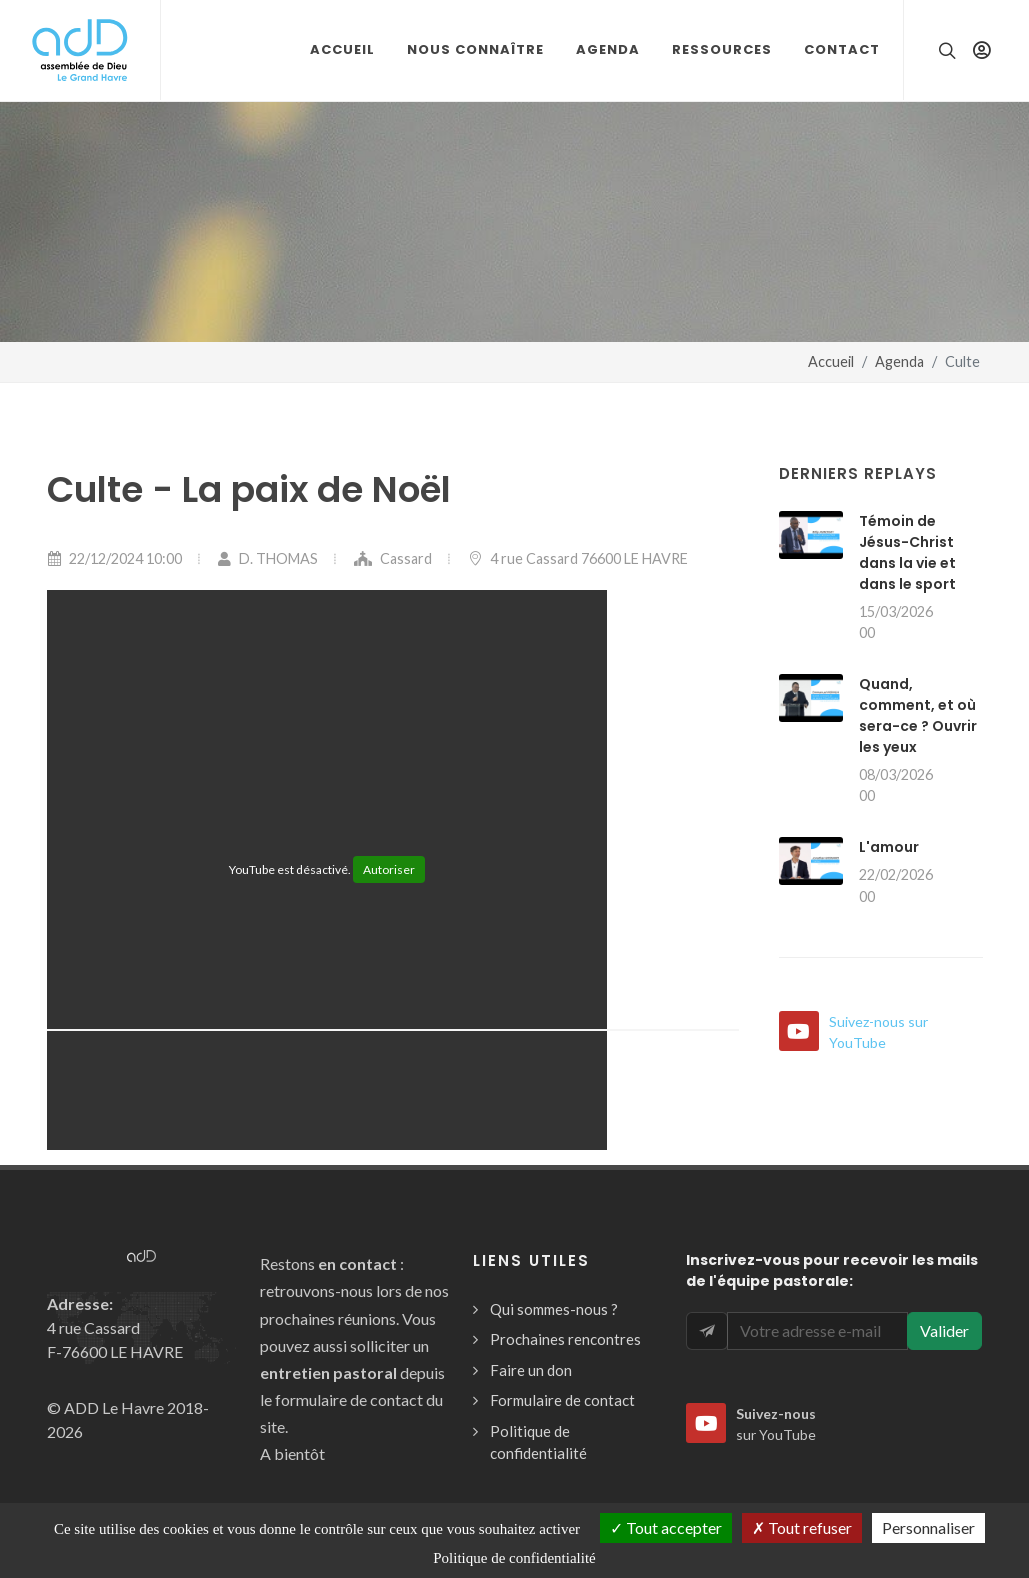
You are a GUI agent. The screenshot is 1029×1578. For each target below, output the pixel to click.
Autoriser (389, 869)
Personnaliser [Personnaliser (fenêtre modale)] (928, 1527)
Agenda (899, 361)
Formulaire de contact (562, 1400)
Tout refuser (802, 1527)
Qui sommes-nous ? (554, 1309)
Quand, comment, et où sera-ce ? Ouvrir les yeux (918, 715)
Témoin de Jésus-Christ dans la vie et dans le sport (907, 552)
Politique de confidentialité (538, 1442)
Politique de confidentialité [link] (514, 1558)
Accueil (831, 361)
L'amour (889, 847)
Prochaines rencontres (565, 1339)
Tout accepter (666, 1527)
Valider (944, 1330)
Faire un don (531, 1370)
